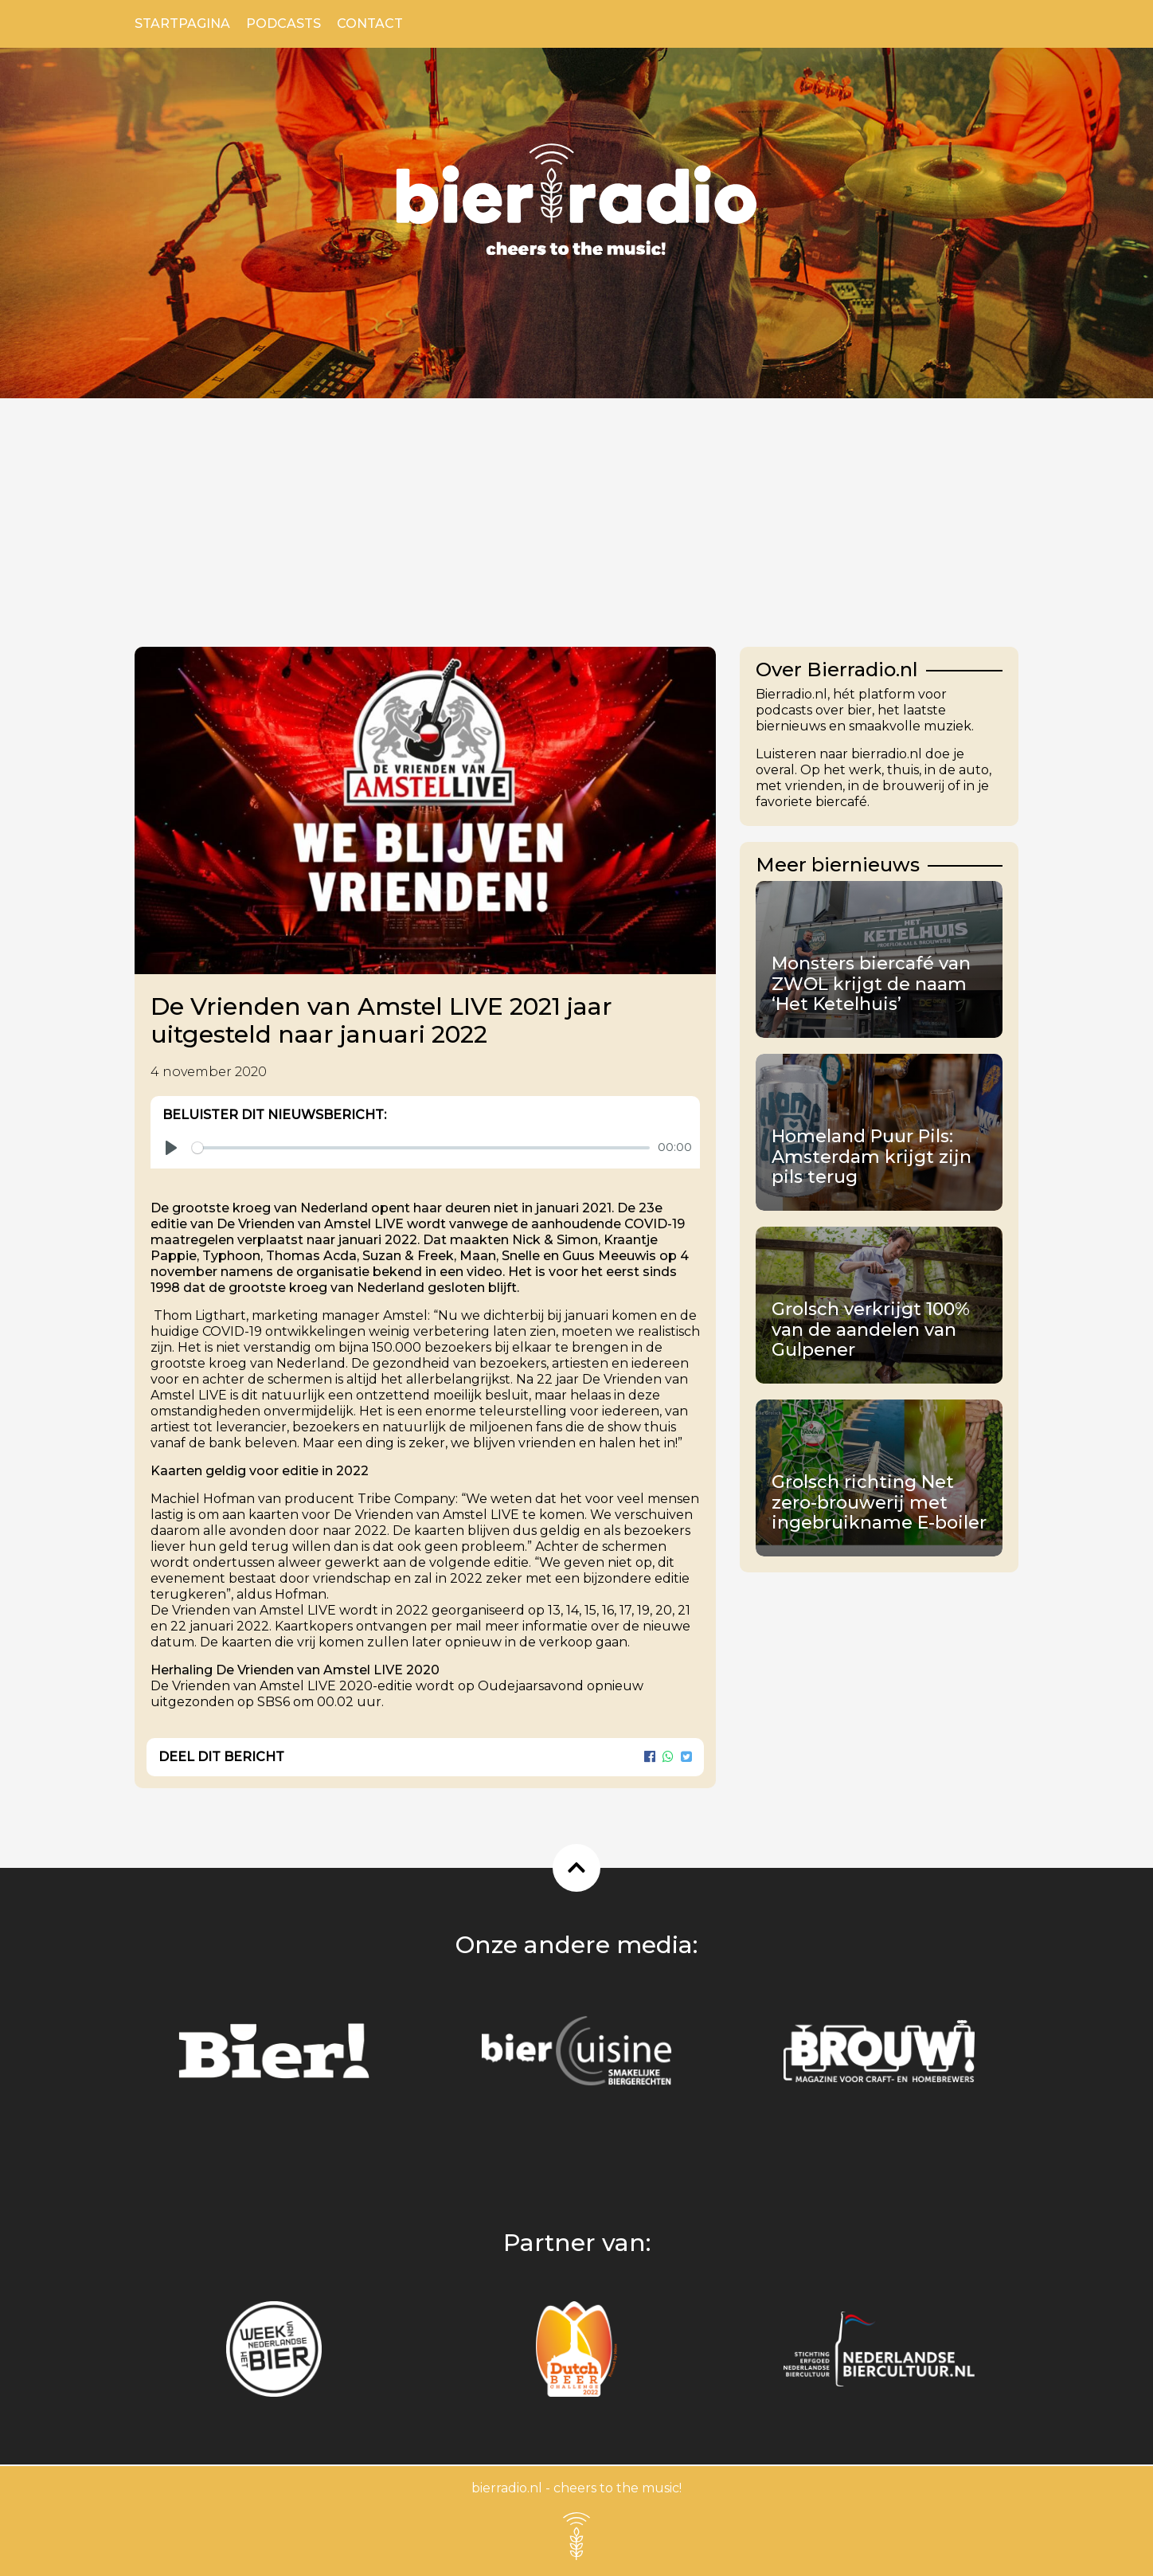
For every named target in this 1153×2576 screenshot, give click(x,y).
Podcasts (283, 23)
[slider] (421, 1148)
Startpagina (182, 23)
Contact (370, 23)
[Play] (171, 1148)
